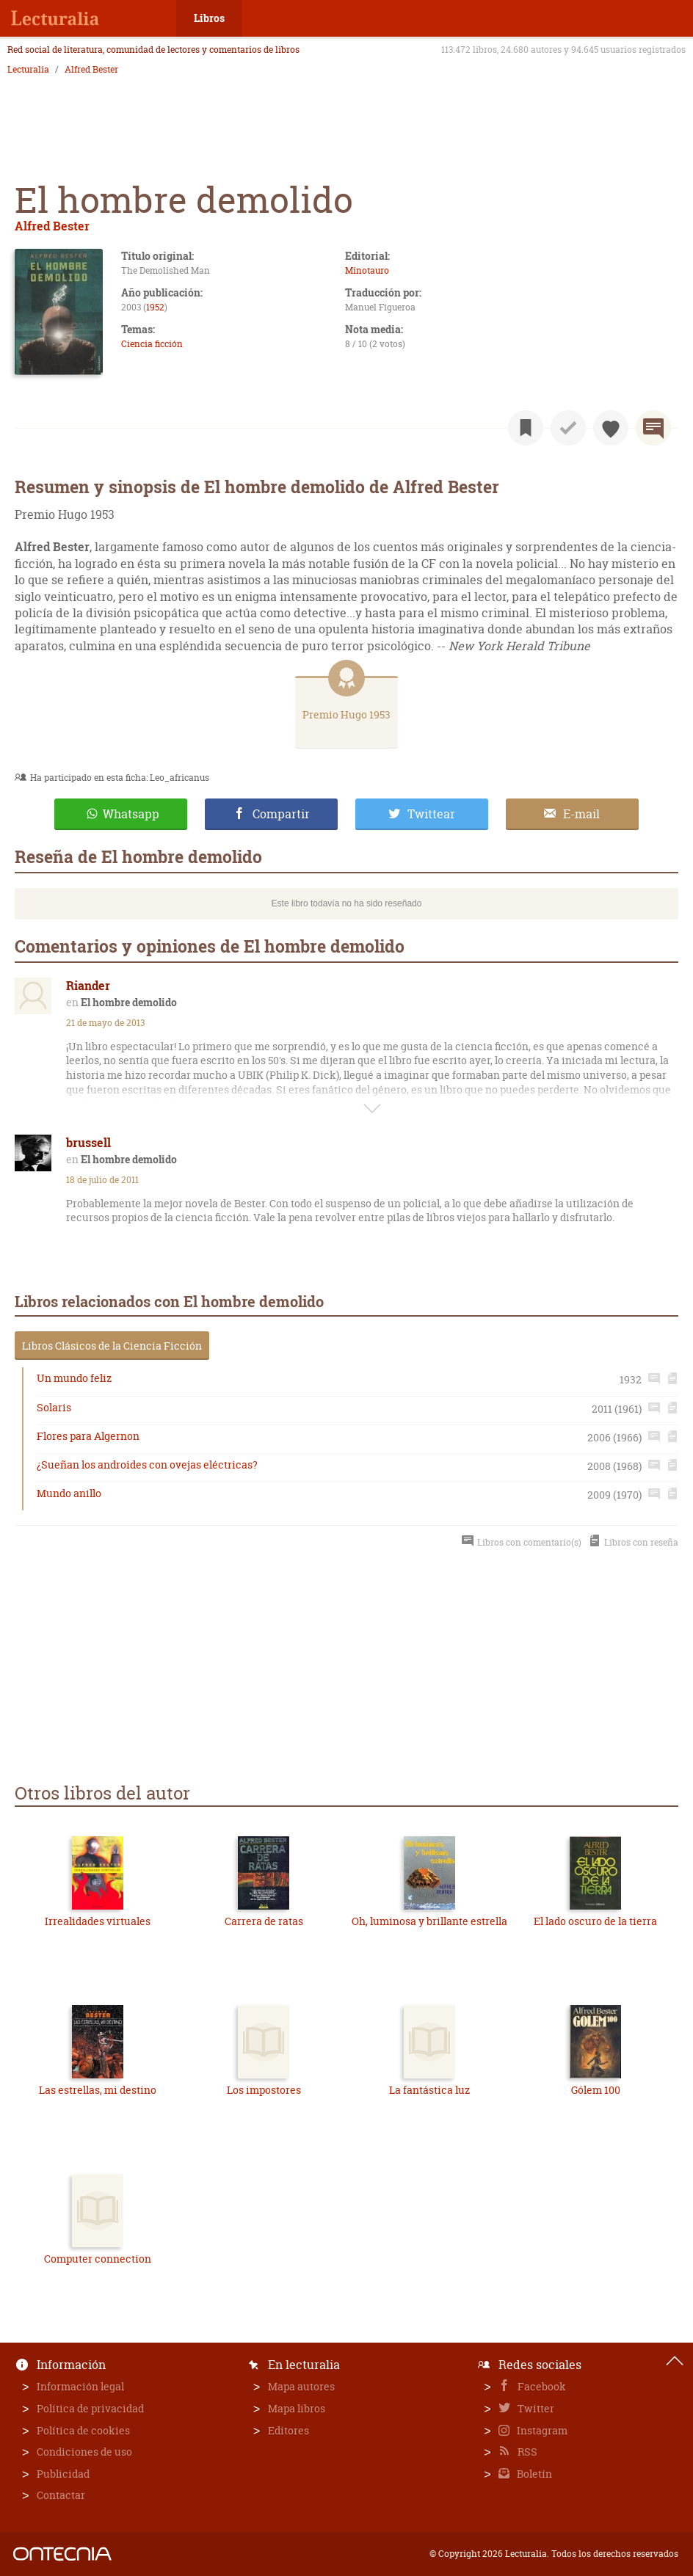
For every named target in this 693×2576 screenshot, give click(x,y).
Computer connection (97, 2259)
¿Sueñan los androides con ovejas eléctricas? (147, 1464)
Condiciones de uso (84, 2452)
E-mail (581, 814)
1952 (155, 307)
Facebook (540, 2386)
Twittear (431, 814)
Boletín (533, 2474)
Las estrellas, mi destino (97, 2090)
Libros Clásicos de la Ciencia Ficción (112, 1346)
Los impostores (264, 2090)
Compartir (281, 814)
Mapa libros (296, 2408)
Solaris (54, 1407)
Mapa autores (301, 2386)
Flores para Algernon (88, 1436)
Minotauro (367, 270)
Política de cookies (83, 2430)
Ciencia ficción (152, 344)
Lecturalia (28, 70)
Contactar (61, 2495)
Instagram (541, 2430)
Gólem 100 (595, 2090)
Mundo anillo (69, 1493)
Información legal (80, 2386)
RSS (526, 2452)
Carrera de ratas (264, 1921)
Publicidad (63, 2474)
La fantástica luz (429, 2090)
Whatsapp (131, 814)
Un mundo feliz (74, 1378)
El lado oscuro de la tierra (595, 1921)
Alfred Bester (91, 70)
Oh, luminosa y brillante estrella (429, 1921)
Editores (288, 2430)
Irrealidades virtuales (97, 1921)
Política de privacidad (90, 2408)
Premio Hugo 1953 (346, 714)
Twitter (534, 2408)
